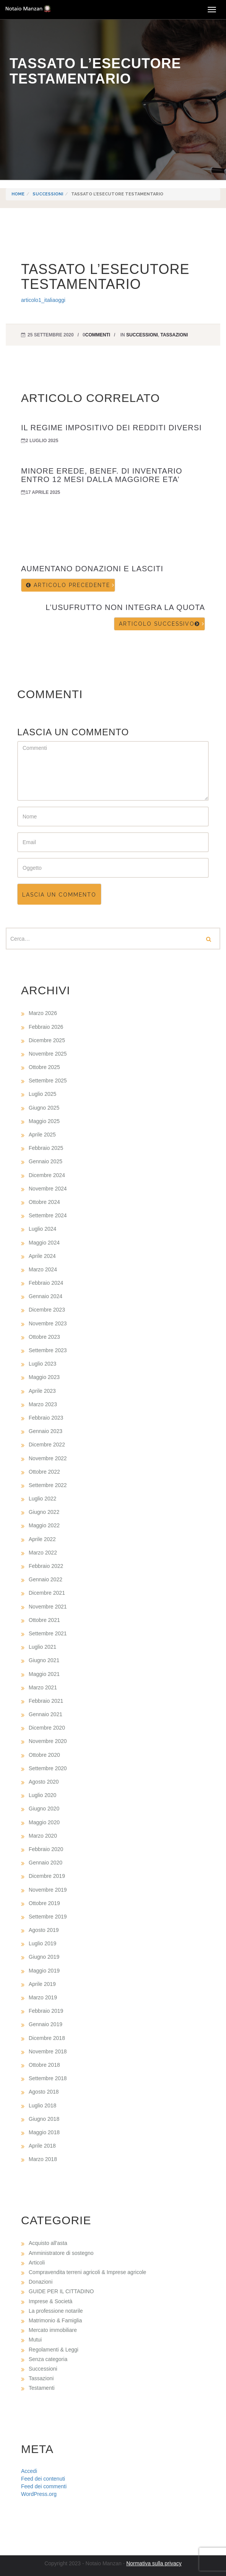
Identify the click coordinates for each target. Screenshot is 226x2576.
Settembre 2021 (48, 1633)
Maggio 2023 (44, 1377)
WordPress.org (39, 2494)
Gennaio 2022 (45, 1579)
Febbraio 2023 (46, 1418)
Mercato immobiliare (53, 2330)
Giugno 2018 (44, 2119)
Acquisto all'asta (48, 2243)
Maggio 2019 (44, 1971)
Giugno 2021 (44, 1660)
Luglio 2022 (42, 1498)
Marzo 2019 (43, 1997)
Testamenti (42, 2388)
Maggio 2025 (44, 1121)
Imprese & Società (50, 2301)
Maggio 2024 (44, 1243)
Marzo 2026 (43, 1013)
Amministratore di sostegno (61, 2253)
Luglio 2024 (42, 1229)
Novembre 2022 (48, 1458)
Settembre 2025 (48, 1080)
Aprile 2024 (42, 1256)
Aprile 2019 (42, 1984)
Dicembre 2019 (47, 1876)
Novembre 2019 (48, 1890)
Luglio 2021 (42, 1647)
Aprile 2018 (42, 2146)
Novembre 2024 (48, 1189)
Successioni (48, 194)
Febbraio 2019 (46, 2011)
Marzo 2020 (43, 1836)
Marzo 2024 (43, 1269)
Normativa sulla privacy (154, 2563)
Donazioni (40, 2282)
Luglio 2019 (42, 1943)
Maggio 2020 (44, 1822)
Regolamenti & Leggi (53, 2349)
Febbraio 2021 (46, 1701)
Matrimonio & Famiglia (55, 2320)
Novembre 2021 (48, 1607)
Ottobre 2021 (44, 1620)
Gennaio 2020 (45, 1862)
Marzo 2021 (43, 1687)
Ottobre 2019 (44, 1903)
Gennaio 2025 (45, 1161)
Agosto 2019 (44, 1930)
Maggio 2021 (44, 1674)
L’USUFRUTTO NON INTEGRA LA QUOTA (125, 607)
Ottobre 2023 (44, 1337)
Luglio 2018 (42, 2105)
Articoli (37, 2263)
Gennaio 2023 (45, 1431)
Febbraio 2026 (46, 1027)
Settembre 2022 (48, 1485)
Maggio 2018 (44, 2132)
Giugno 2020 (44, 1808)
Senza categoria (48, 2359)
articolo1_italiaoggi (43, 300)
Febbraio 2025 (46, 1148)
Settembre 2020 (48, 1768)
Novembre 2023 (48, 1323)
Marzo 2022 (43, 1553)
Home (17, 194)
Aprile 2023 (42, 1391)
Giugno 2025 (44, 1108)
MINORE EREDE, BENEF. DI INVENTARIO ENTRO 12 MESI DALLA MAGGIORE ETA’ (101, 475)
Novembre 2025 (48, 1054)
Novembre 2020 (48, 1741)
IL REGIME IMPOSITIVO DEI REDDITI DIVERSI (111, 427)
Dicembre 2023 (47, 1310)
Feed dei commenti (44, 2486)
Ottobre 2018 (44, 2065)
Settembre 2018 (48, 2078)
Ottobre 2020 (44, 1755)
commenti (97, 335)
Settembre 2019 (48, 1917)
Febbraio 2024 (46, 1283)
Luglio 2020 (42, 1795)
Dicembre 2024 (47, 1175)
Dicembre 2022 (47, 1444)
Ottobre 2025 (44, 1067)
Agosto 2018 (44, 2092)
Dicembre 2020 (47, 1728)
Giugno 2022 (44, 1512)
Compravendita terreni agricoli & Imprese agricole (87, 2272)
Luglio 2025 (42, 1094)
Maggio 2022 (44, 1525)
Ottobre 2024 (44, 1202)
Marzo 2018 (43, 2159)
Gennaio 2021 (45, 1714)
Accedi (29, 2471)
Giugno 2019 (44, 1957)
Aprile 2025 (42, 1134)
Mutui (35, 2340)
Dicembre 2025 (47, 1040)
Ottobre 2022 (44, 1472)
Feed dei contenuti (43, 2479)
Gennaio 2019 (45, 2024)
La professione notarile (56, 2311)
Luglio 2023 (42, 1364)
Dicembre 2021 (47, 1593)
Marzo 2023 (43, 1404)
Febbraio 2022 (46, 1566)
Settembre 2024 (48, 1215)
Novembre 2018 (48, 2051)
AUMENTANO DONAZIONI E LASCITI (92, 568)
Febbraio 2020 (46, 1849)
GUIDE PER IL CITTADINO (61, 2291)
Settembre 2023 (48, 1350)
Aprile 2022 (42, 1539)
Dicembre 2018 (47, 2038)
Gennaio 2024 (45, 1296)
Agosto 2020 (44, 1782)
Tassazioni (174, 335)
